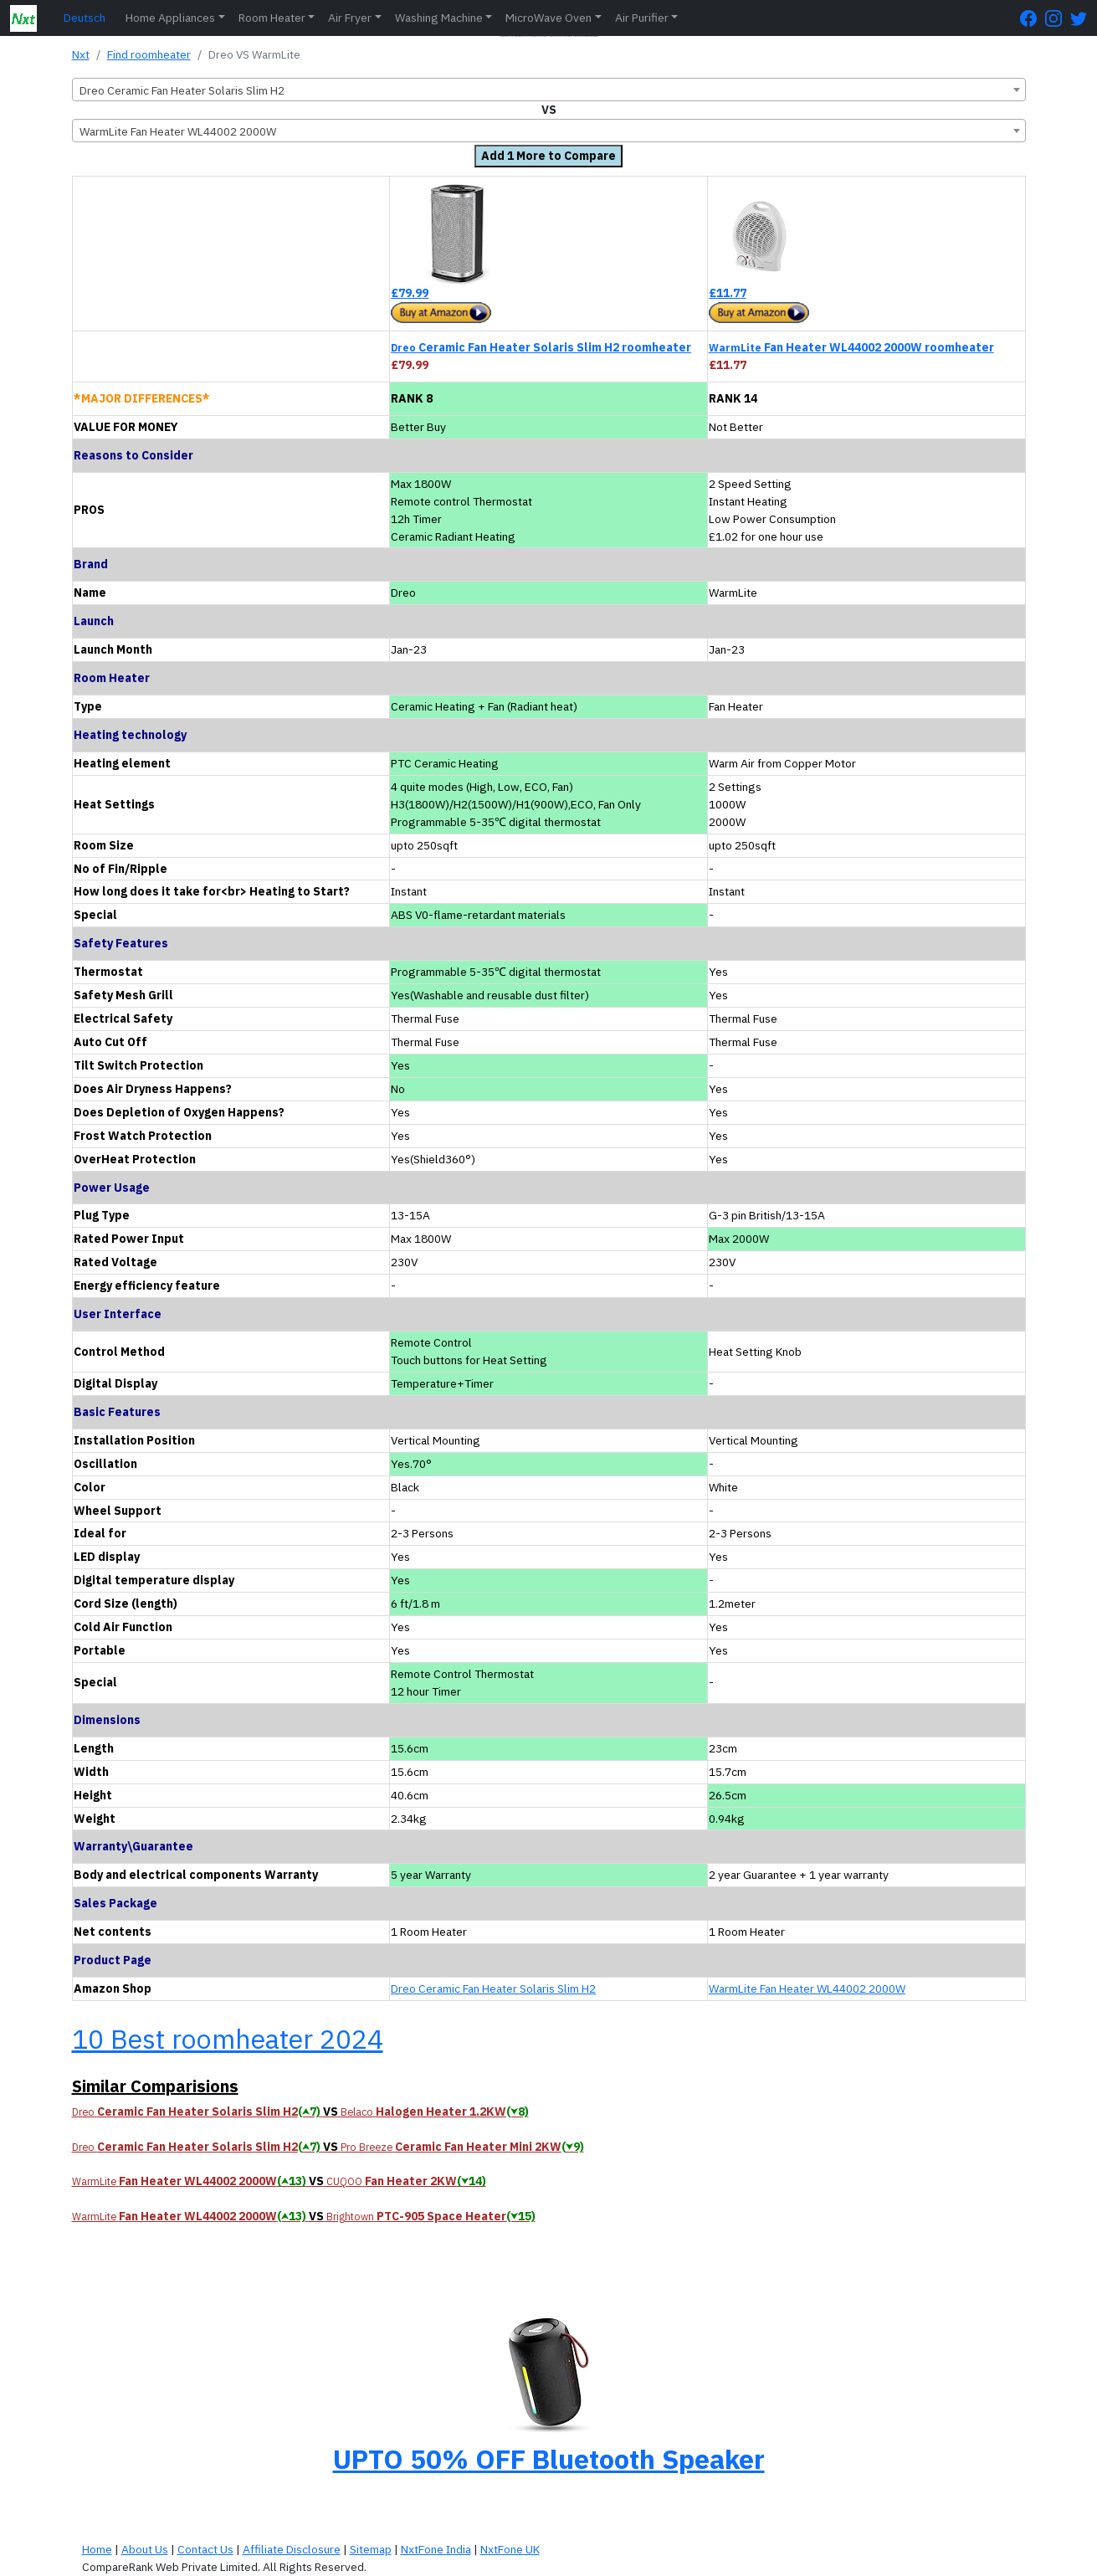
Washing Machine (439, 17)
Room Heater (271, 17)
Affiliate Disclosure (292, 2549)
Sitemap (371, 2549)
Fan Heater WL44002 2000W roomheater (851, 347)
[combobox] (549, 89)
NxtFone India (436, 2549)
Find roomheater (149, 54)
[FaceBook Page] (1032, 18)
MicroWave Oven (548, 17)
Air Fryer (350, 17)
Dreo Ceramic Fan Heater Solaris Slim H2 (493, 1988)
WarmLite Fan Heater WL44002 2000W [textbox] (177, 131)
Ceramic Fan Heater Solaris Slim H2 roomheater (541, 347)
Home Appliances (170, 17)
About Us (144, 2549)
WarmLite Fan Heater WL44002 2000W (807, 1988)
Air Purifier (642, 17)
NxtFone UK (510, 2549)
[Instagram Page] (1057, 18)
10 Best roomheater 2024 (227, 2038)
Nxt (81, 54)
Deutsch (84, 17)
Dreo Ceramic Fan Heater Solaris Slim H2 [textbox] (182, 90)
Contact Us (205, 2549)
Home (97, 2549)
